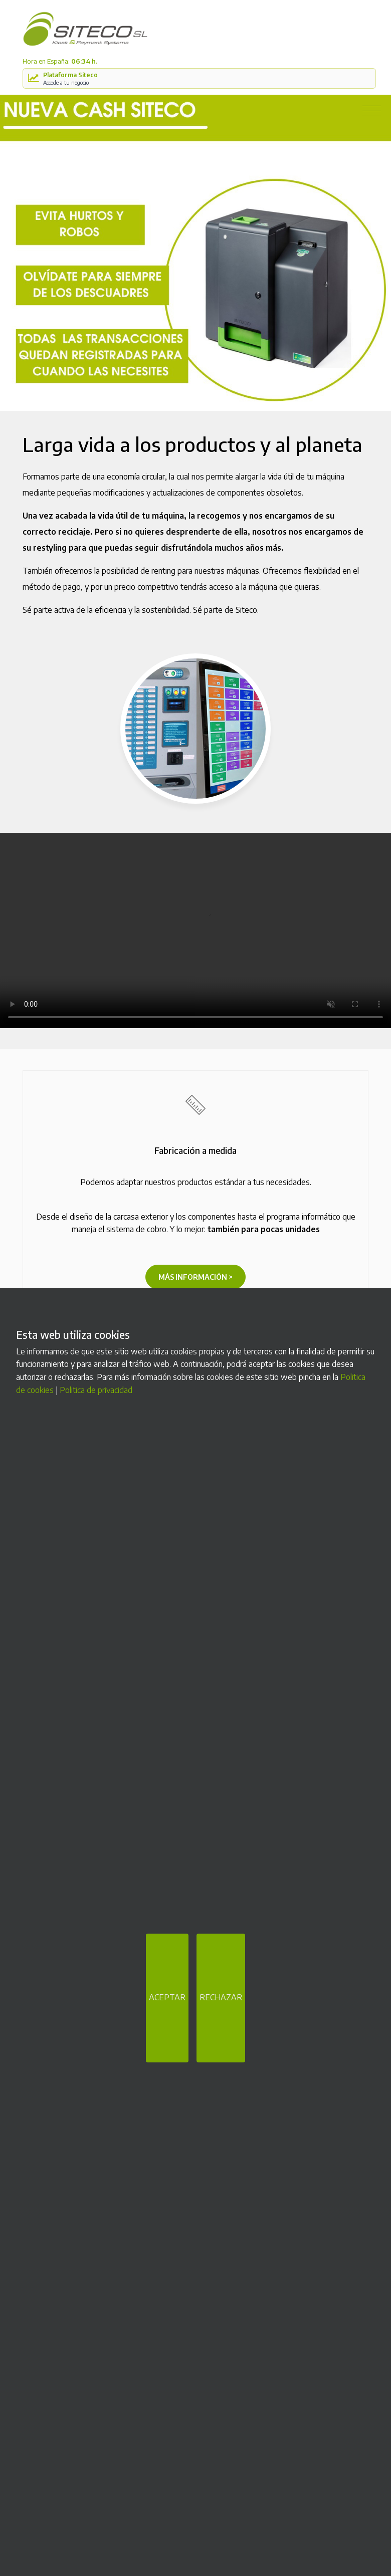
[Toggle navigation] (371, 111)
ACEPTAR (167, 1997)
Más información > (195, 1277)
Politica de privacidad (96, 1390)
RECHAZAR (221, 1997)
